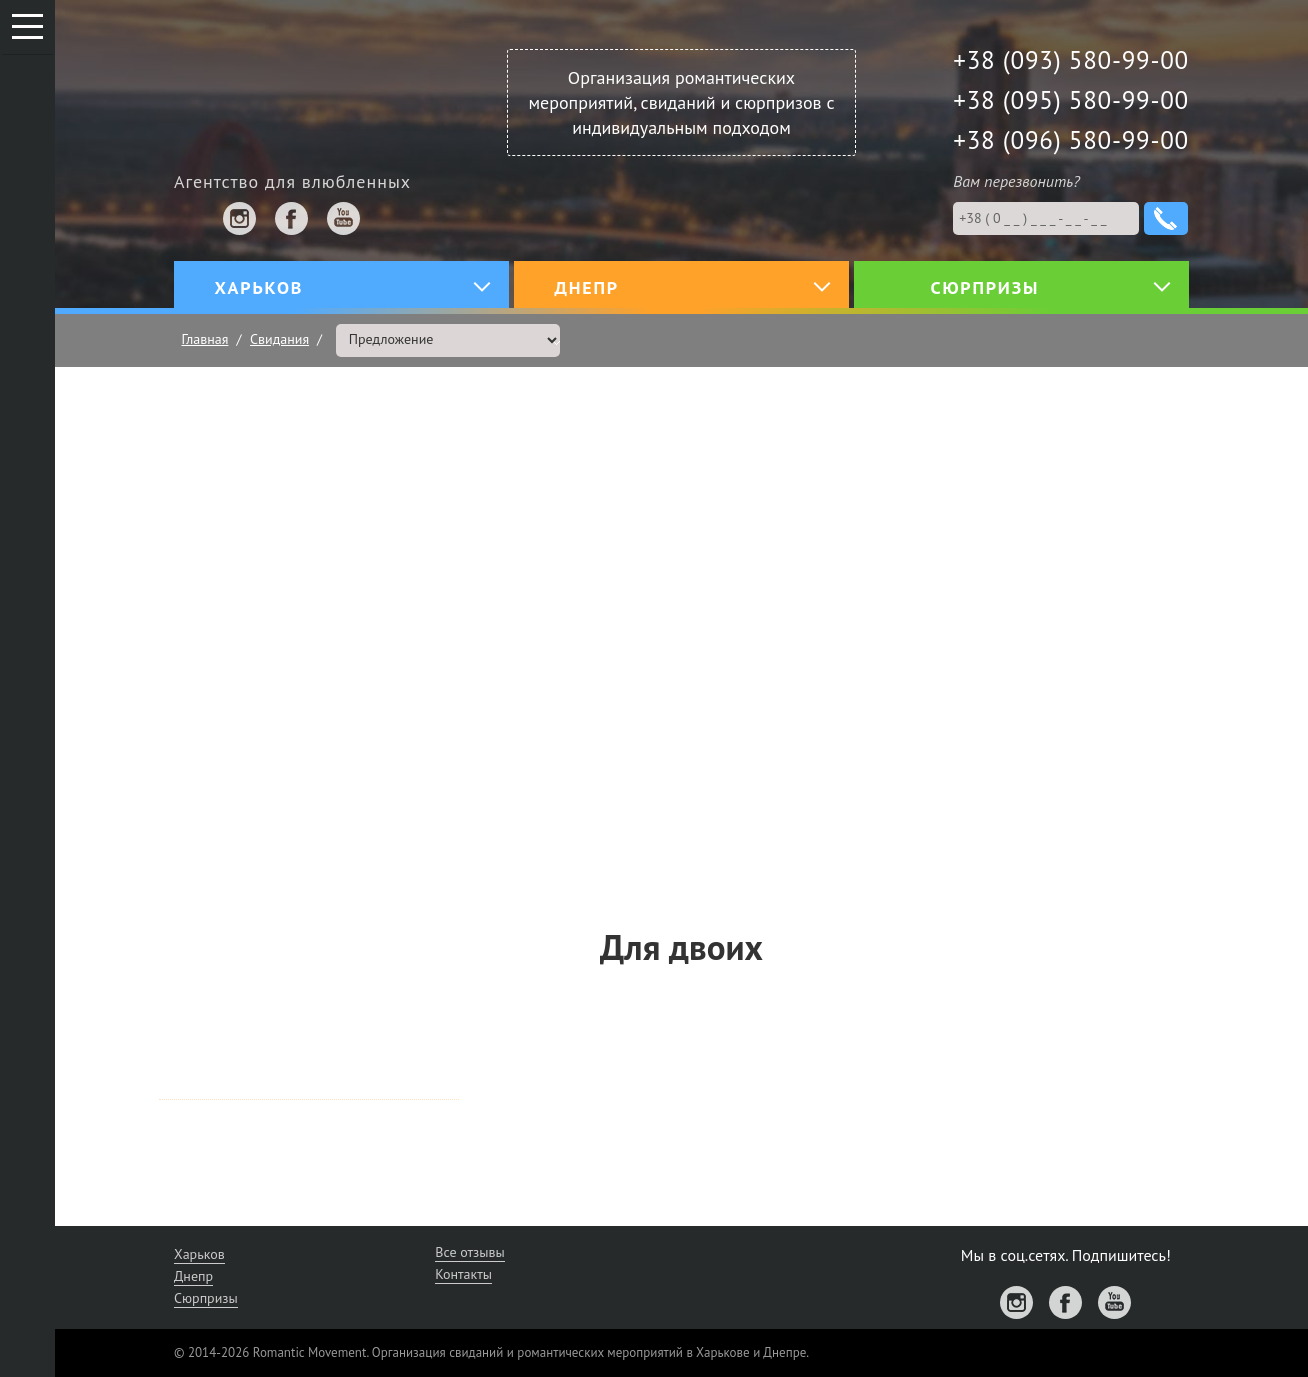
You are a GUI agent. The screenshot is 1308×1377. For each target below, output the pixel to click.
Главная (205, 339)
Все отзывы (470, 1252)
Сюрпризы (206, 1298)
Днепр (193, 1276)
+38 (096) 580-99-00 (1071, 140)
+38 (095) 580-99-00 (1071, 100)
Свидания (279, 339)
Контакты (463, 1274)
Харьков (199, 1254)
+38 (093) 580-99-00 (1071, 60)
